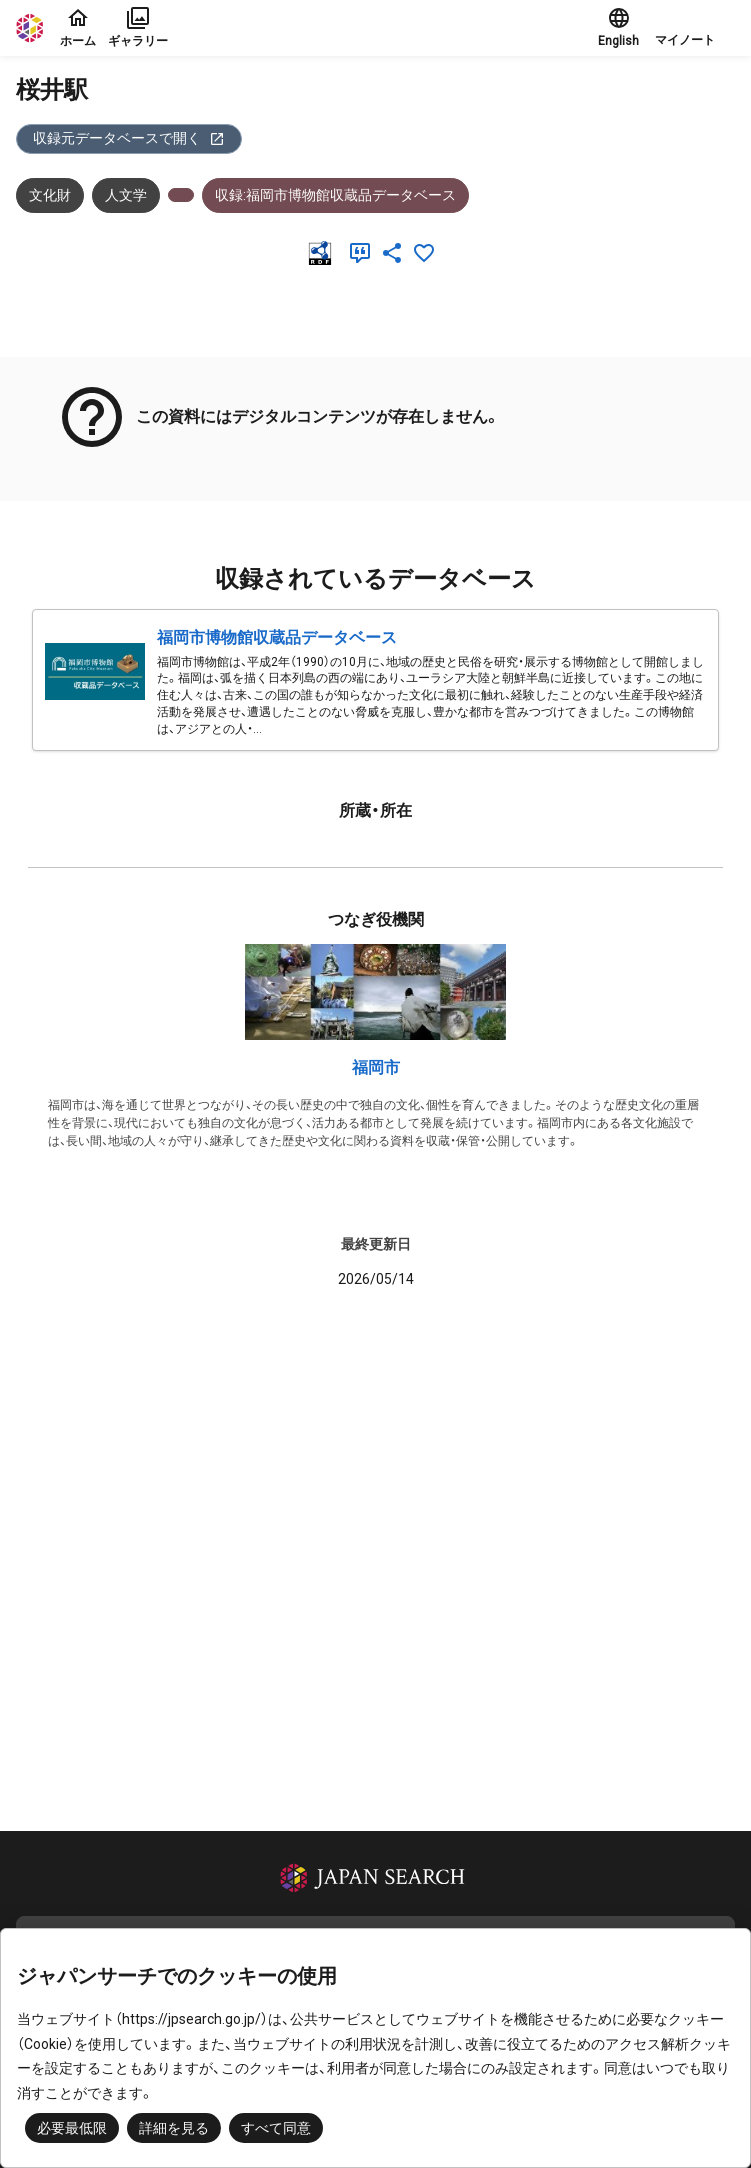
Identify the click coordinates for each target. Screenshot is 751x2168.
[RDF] (324, 253)
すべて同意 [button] (276, 2128)
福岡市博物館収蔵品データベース (277, 637)
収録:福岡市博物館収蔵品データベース (335, 195)
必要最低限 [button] (72, 2128)
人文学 (126, 195)
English (618, 27)
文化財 (50, 195)
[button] (695, 28)
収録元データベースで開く (129, 138)
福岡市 (376, 1067)
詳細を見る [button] (174, 2128)
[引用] (364, 253)
